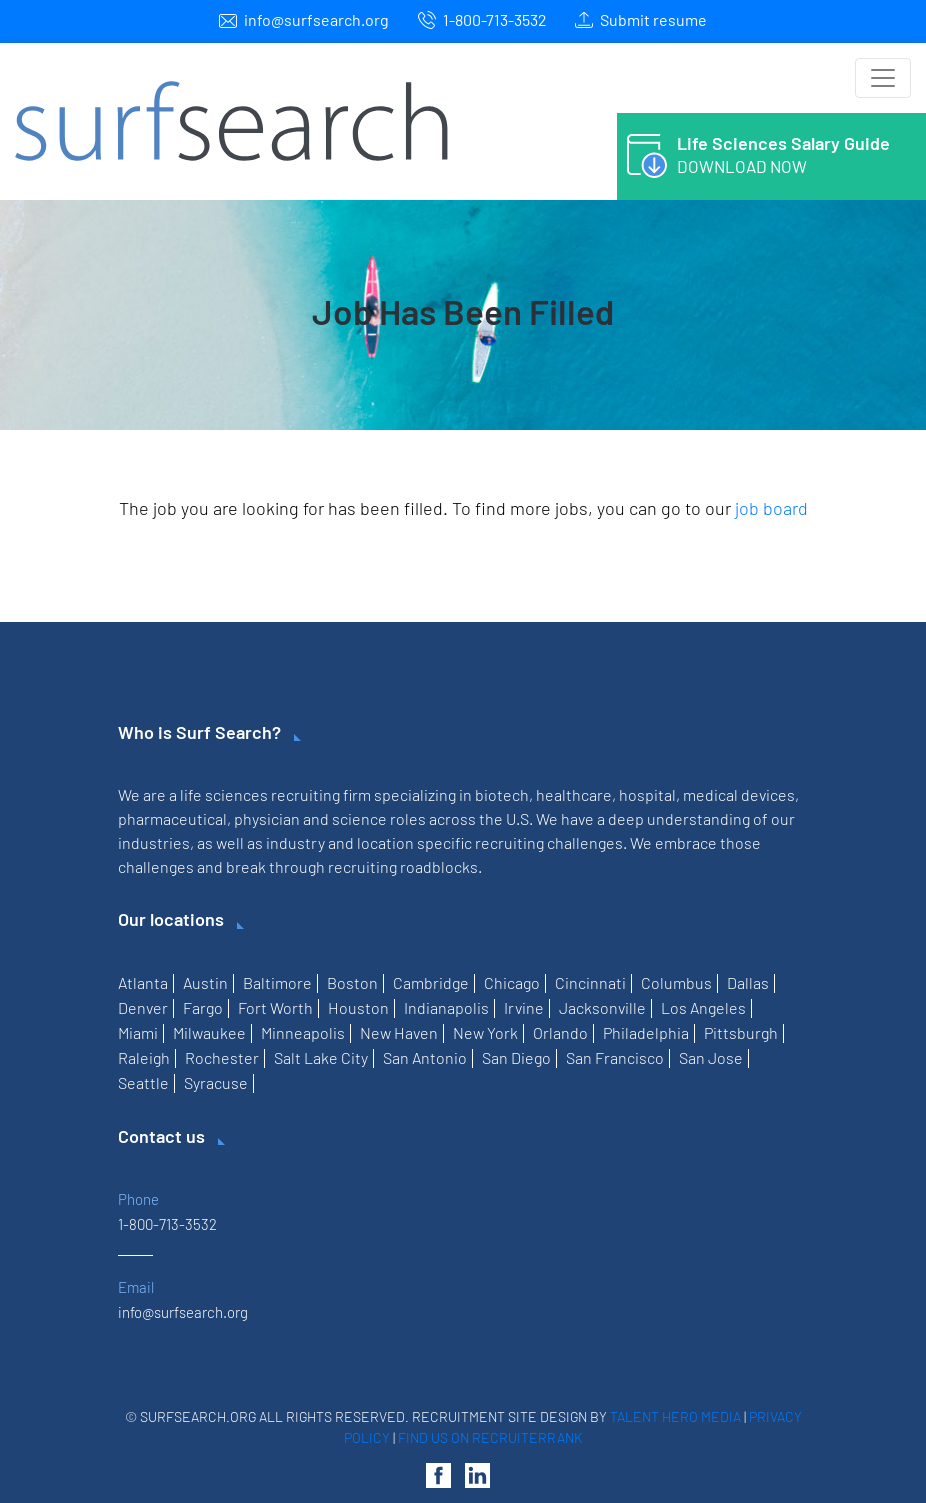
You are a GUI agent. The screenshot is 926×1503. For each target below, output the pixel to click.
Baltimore (277, 982)
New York (485, 1032)
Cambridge (431, 982)
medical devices (739, 794)
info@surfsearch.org (316, 19)
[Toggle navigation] (883, 78)
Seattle (143, 1082)
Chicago (512, 982)
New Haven (399, 1032)
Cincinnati (590, 982)
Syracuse (216, 1082)
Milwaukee (209, 1032)
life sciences (224, 794)
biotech (502, 794)
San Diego (516, 1057)
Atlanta (143, 982)
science (359, 818)
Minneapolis (303, 1032)
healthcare (574, 794)
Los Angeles (703, 1007)
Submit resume (653, 19)
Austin (205, 982)
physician (267, 818)
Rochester (222, 1057)
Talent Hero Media (675, 1416)
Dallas (748, 982)
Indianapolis (446, 1007)
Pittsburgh (741, 1032)
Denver (143, 1007)
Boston (352, 982)
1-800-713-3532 (495, 19)
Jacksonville (602, 1007)
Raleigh (144, 1057)
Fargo (203, 1007)
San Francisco (615, 1057)
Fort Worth (275, 1007)
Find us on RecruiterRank (490, 1437)
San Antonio (425, 1057)
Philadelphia (646, 1032)
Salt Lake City (321, 1057)
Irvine (524, 1007)
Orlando (560, 1032)
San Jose (711, 1057)
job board (771, 508)
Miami (138, 1032)
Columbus (676, 982)
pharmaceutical (172, 818)
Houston (358, 1007)
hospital (647, 794)
